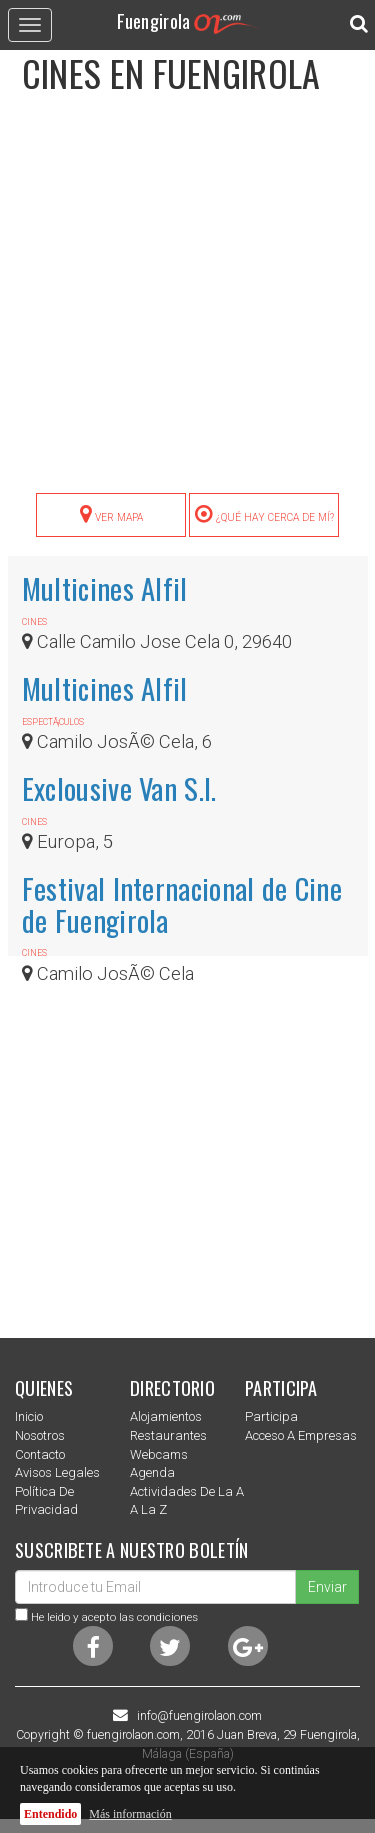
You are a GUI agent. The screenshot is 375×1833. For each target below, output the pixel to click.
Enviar (327, 1587)
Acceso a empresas (301, 1435)
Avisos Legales (57, 1472)
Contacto (40, 1454)
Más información (130, 1814)
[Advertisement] (187, 304)
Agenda (152, 1472)
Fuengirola (188, 20)
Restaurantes (168, 1435)
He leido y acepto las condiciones (114, 1617)
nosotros (40, 1435)
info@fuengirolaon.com (199, 1716)
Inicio (29, 1416)
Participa (271, 1416)
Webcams (159, 1454)
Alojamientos (166, 1416)
